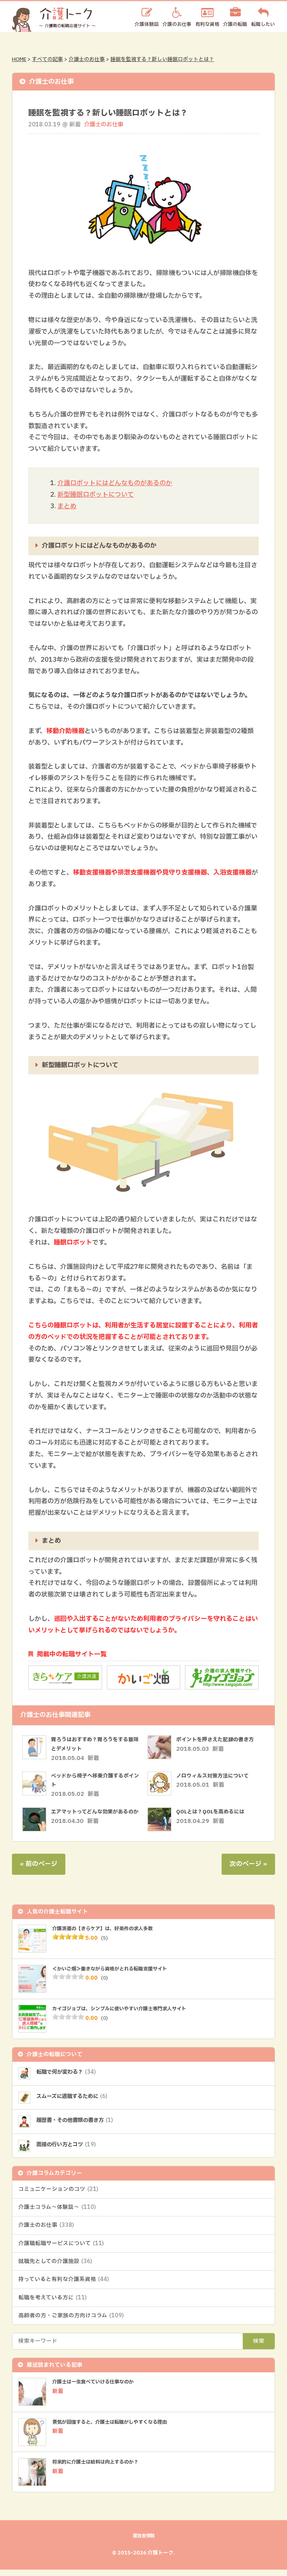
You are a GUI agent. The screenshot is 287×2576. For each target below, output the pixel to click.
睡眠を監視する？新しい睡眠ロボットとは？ (162, 59)
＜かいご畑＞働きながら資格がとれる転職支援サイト (119, 1973)
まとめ (67, 506)
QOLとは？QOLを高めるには (213, 1811)
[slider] (68, 1940)
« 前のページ (38, 1868)
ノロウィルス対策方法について (215, 1775)
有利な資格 (207, 24)
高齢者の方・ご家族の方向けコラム (71, 2322)
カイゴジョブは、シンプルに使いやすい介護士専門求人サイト (130, 2013)
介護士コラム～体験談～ (57, 2213)
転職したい (263, 24)
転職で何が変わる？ (70, 2076)
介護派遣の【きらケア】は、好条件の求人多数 (110, 1933)
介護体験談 (147, 24)
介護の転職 (235, 24)
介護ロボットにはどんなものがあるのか (114, 483)
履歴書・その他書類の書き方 (80, 2125)
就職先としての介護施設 (55, 2267)
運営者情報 (143, 2542)
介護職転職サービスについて (61, 2249)
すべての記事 (47, 59)
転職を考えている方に (52, 2303)
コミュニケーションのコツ (58, 2194)
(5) (104, 1942)
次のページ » (248, 1868)
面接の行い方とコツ (70, 2149)
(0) (104, 1982)
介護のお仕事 (177, 24)
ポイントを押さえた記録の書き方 (218, 1739)
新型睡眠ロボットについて (95, 494)
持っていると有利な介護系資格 (63, 2285)
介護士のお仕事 (87, 59)
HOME (19, 59)
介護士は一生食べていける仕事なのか (99, 2388)
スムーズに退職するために (77, 2101)
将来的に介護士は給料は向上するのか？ (102, 2468)
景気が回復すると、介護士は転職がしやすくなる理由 (119, 2428)
